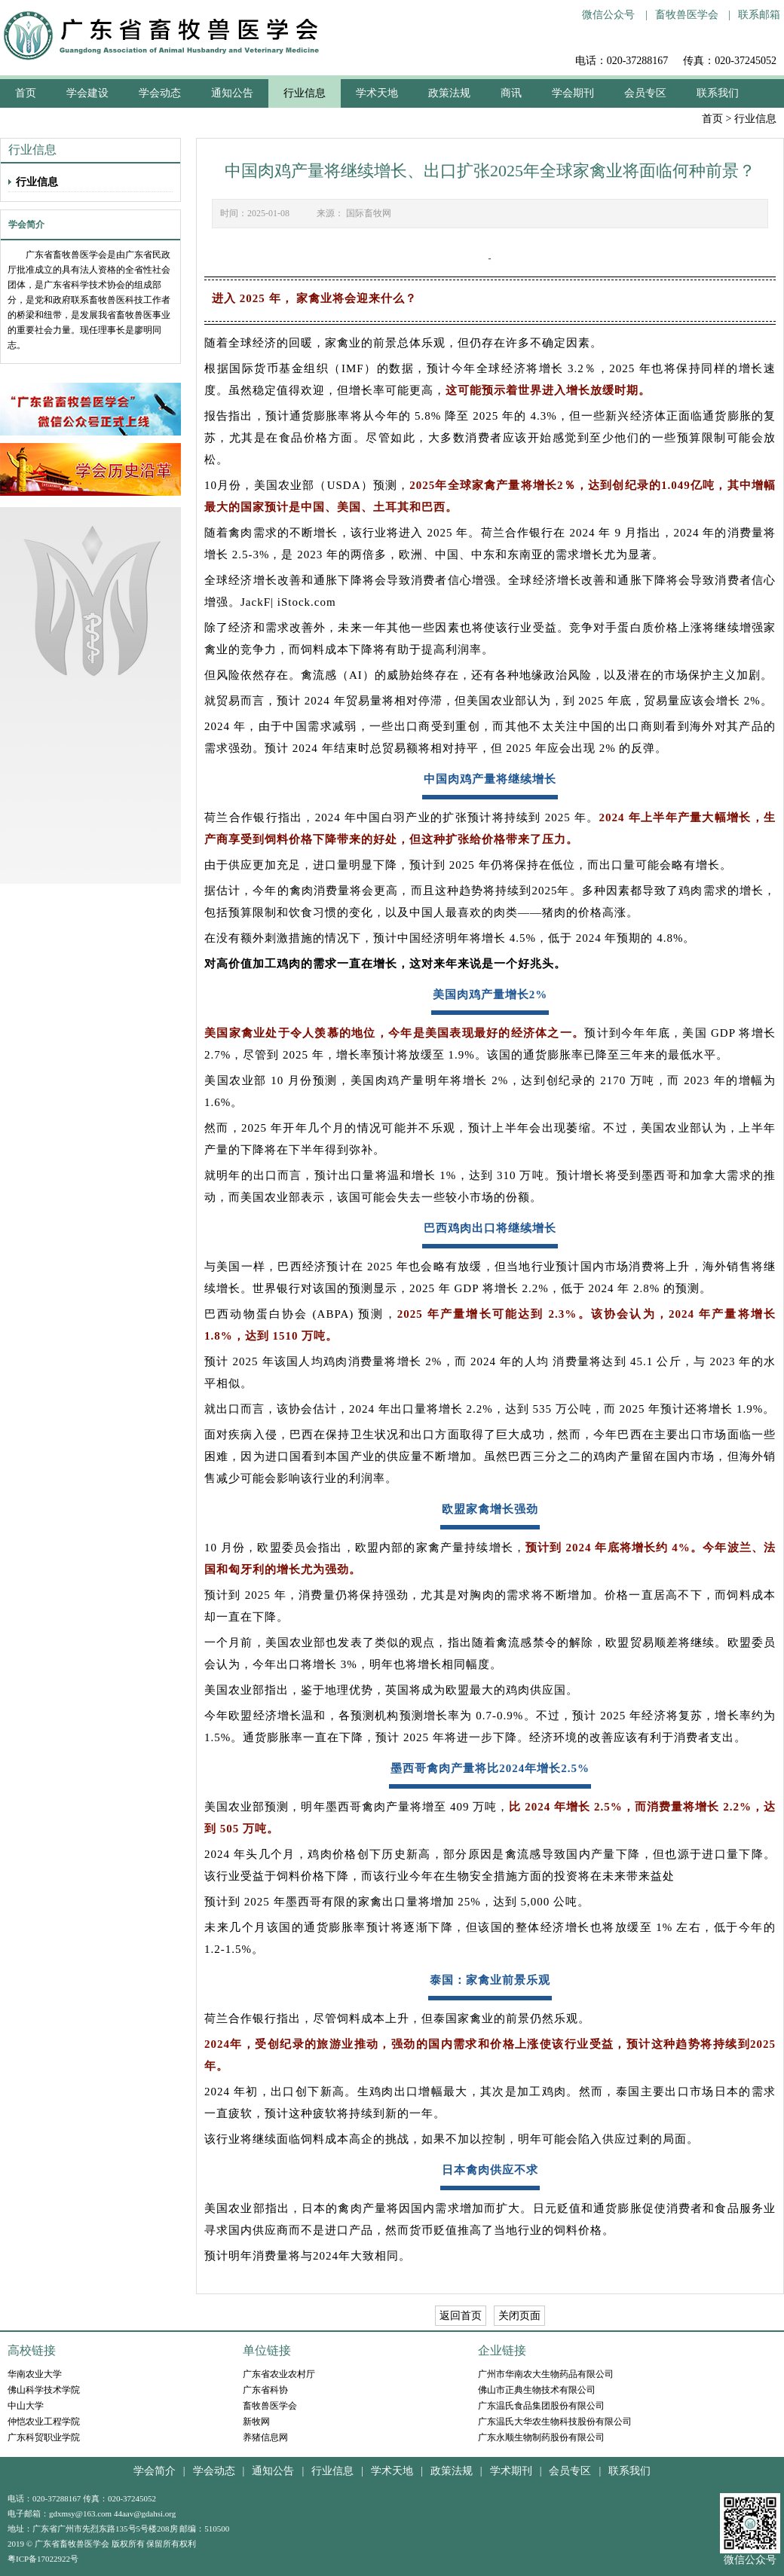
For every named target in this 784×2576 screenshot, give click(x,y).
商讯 (511, 93)
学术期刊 (511, 2471)
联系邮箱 (759, 14)
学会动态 (160, 93)
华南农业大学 (35, 2374)
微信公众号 (608, 14)
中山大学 (26, 2405)
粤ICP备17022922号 (43, 2558)
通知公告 (232, 93)
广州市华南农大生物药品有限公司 (546, 2374)
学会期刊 (573, 93)
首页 (712, 118)
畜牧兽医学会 (686, 14)
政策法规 (449, 93)
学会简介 (154, 2471)
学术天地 (377, 93)
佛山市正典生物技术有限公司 (537, 2390)
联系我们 (718, 93)
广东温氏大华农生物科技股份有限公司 (555, 2421)
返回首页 (460, 2315)
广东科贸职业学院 (44, 2437)
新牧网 (256, 2421)
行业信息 (304, 93)
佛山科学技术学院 (44, 2390)
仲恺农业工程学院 (44, 2421)
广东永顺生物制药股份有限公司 (541, 2437)
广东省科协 (265, 2390)
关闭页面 (519, 2315)
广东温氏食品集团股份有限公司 (541, 2405)
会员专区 (645, 93)
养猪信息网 (265, 2437)
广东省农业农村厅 (279, 2374)
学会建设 (87, 93)
